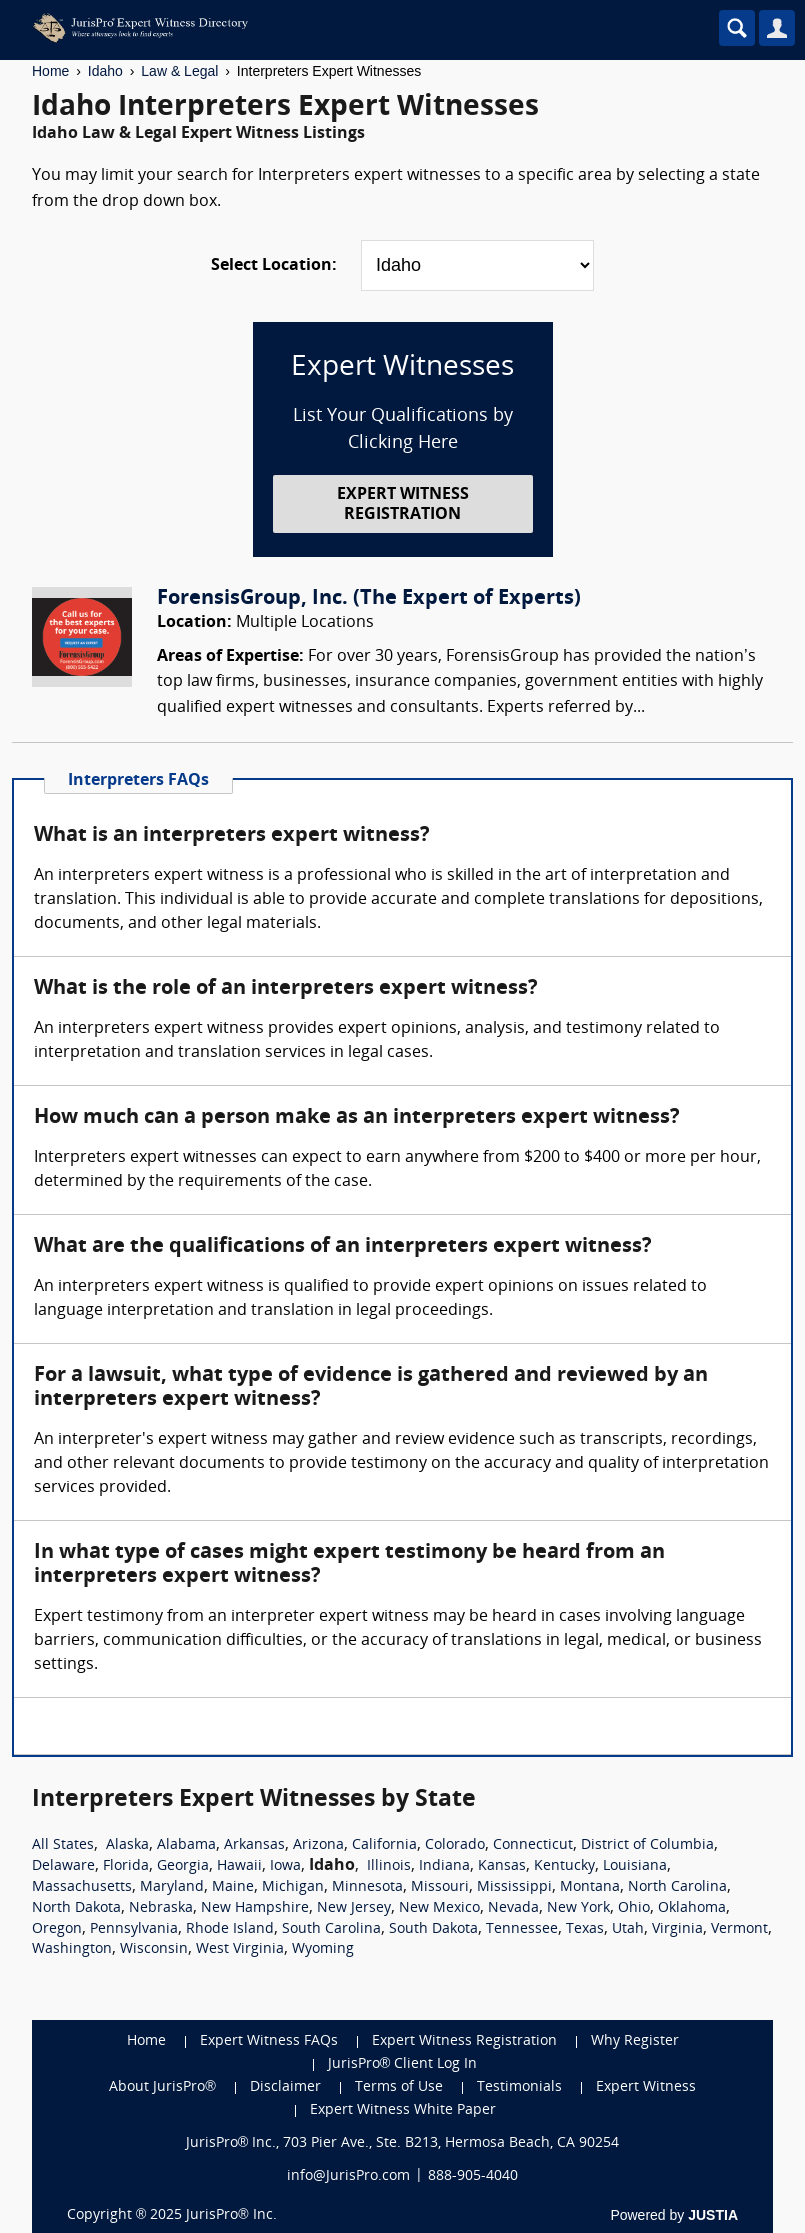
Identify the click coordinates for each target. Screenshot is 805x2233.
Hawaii (239, 1866)
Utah (628, 1929)
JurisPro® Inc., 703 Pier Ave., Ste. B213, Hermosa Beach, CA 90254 (403, 2143)
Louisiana (635, 1866)
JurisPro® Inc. (231, 2215)
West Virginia (240, 1949)
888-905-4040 (473, 2176)
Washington (72, 1949)
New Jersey (354, 1908)
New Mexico (439, 1908)
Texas (585, 1929)
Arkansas (254, 1845)
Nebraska (161, 1908)
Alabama (186, 1845)
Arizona (318, 1845)
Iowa (285, 1866)
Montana (590, 1887)
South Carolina (331, 1929)
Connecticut (533, 1845)
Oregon (57, 1929)
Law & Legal (179, 71)
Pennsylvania (134, 1929)
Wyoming (323, 1949)
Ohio (634, 1908)
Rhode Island (230, 1929)
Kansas (502, 1866)
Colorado (455, 1845)
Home (50, 71)
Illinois (389, 1866)
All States (63, 1845)
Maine (233, 1887)
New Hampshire (255, 1908)
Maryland (172, 1887)
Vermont (739, 1929)
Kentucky (564, 1866)
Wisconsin (154, 1949)
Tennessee (522, 1929)
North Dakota (76, 1908)
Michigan (293, 1887)
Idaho (105, 71)
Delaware (63, 1866)
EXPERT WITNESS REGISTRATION (403, 504)
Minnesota (367, 1887)
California (384, 1845)
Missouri (440, 1887)
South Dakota (433, 1929)
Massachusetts (82, 1887)
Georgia (183, 1866)
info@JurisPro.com (348, 2176)
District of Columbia (647, 1845)
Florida (126, 1866)
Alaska (127, 1845)
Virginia (677, 1929)
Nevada (513, 1908)
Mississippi (514, 1887)
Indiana (444, 1866)
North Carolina (677, 1887)
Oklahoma (692, 1908)
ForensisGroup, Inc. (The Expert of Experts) (369, 599)
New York (578, 1908)
